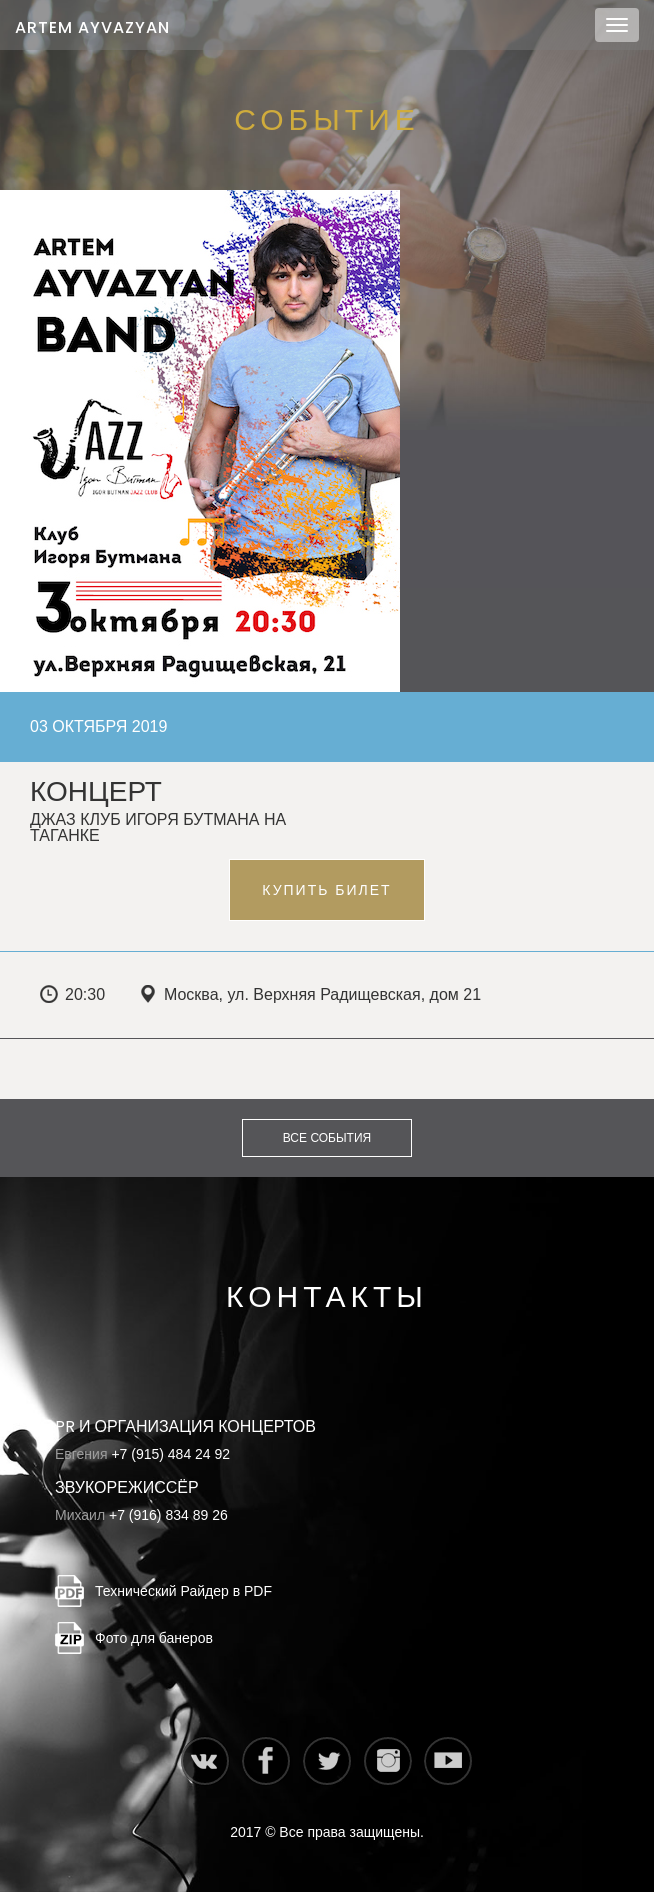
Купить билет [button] (326, 890)
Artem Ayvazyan (92, 27)
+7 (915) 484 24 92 (170, 1454)
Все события (327, 1138)
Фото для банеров (154, 1638)
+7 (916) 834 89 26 (168, 1515)
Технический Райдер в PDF (183, 1591)
